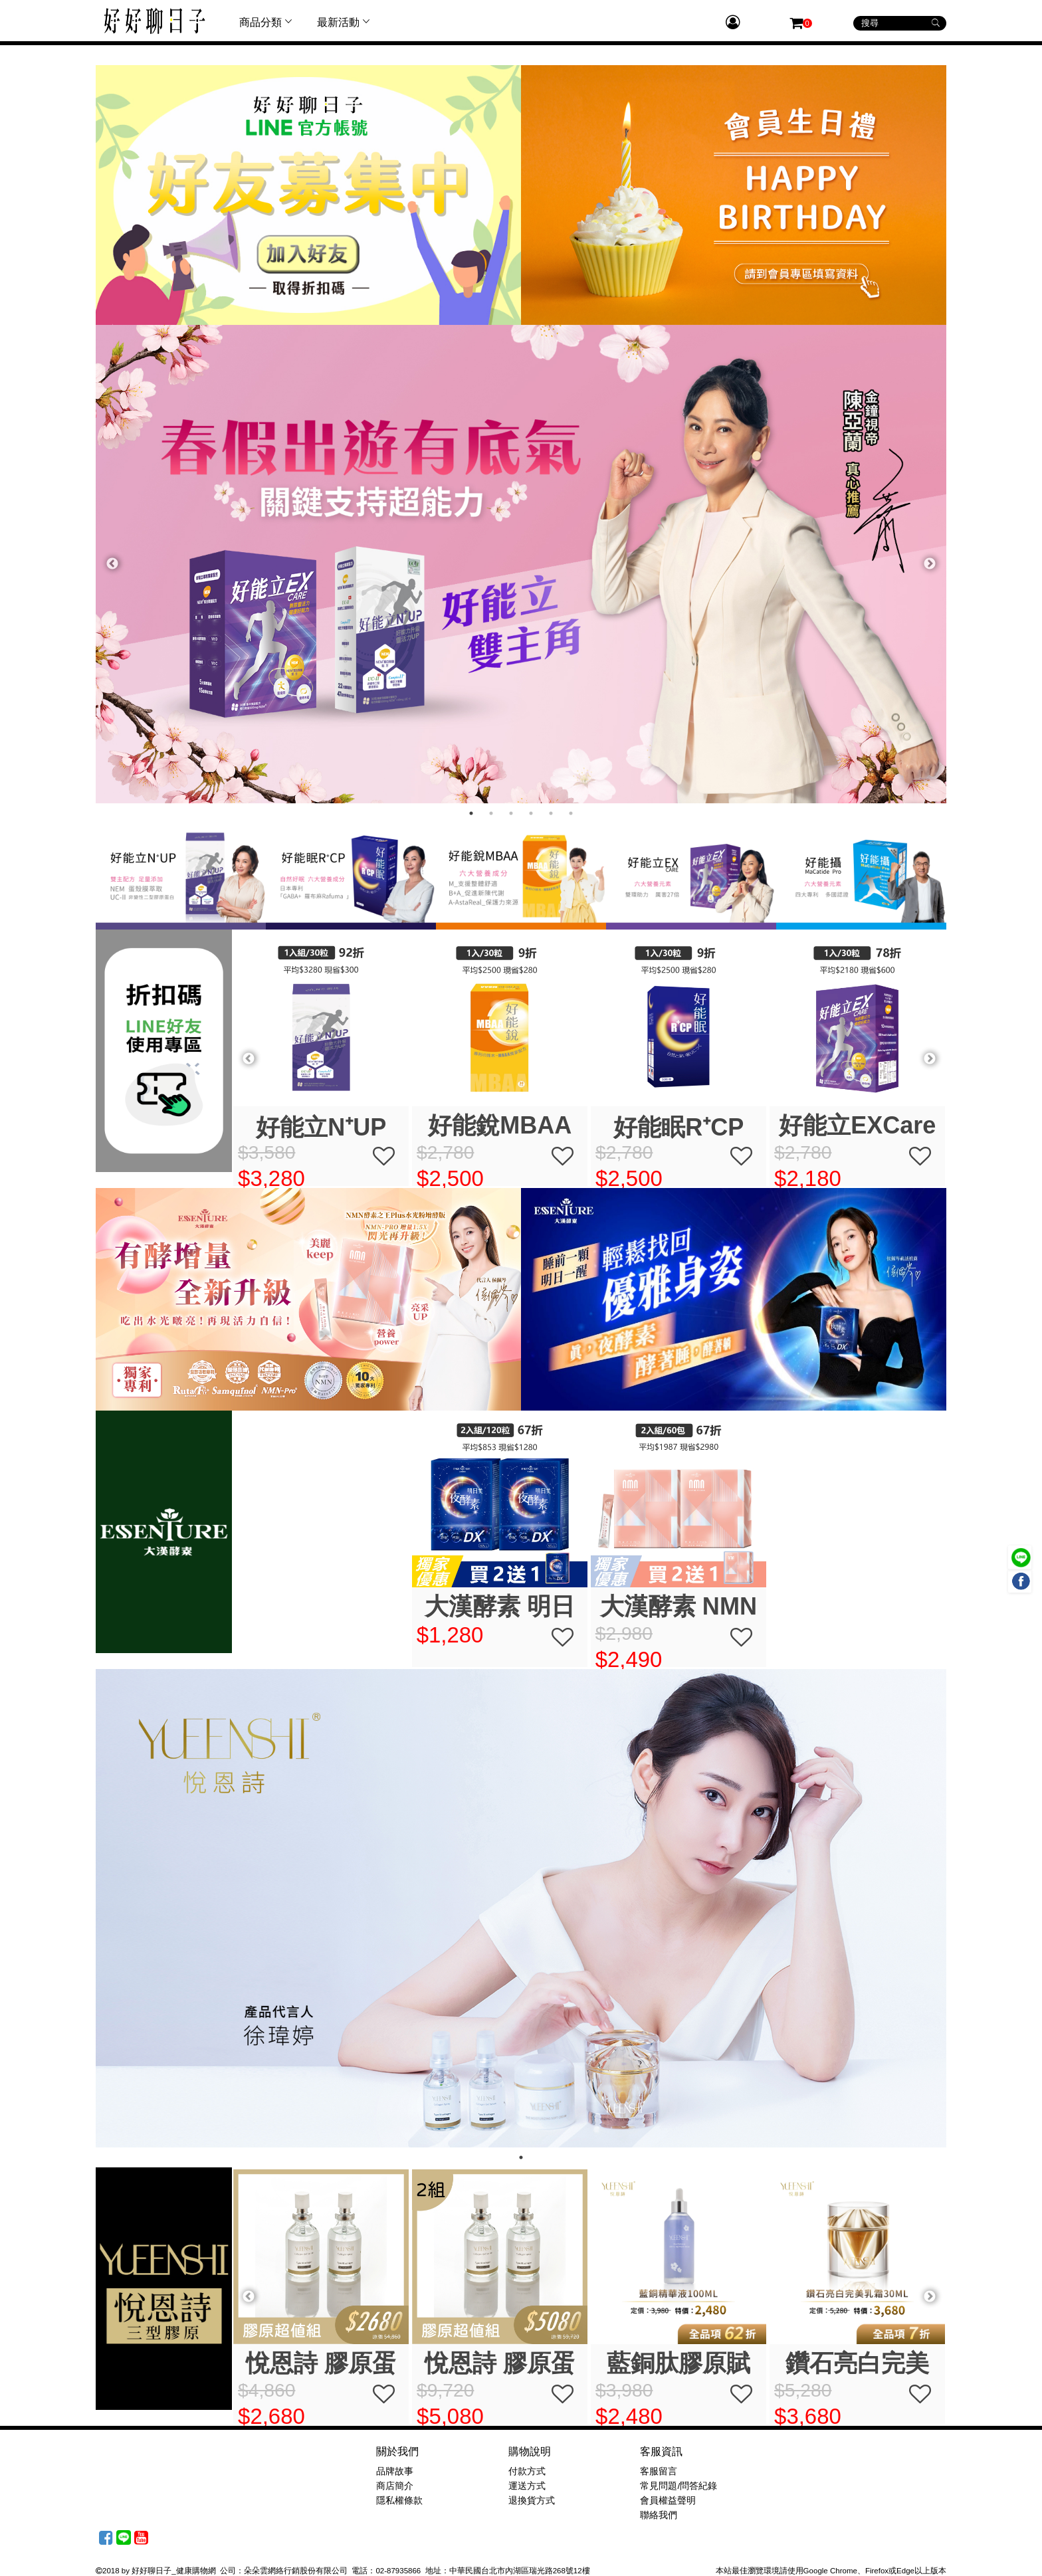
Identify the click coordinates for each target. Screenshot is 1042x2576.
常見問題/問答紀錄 (678, 2486)
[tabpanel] (521, 564)
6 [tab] (570, 813)
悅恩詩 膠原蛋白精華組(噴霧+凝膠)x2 (678, 2363)
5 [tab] (551, 813)
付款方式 (527, 2471)
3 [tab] (511, 813)
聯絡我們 (658, 2515)
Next (929, 564)
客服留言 (658, 2471)
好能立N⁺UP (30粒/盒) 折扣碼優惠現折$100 (857, 1126)
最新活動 (345, 22)
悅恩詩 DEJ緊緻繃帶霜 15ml (321, 2363)
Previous (112, 564)
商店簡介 (394, 2486)
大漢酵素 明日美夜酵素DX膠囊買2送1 (499, 1606)
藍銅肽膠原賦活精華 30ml (857, 2363)
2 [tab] (491, 813)
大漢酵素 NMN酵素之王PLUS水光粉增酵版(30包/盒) (678, 1606)
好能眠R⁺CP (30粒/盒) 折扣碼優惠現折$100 (321, 1126)
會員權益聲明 (668, 2501)
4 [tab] (531, 813)
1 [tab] (471, 813)
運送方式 (527, 2486)
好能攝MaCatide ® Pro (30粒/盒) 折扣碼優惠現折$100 (678, 1125)
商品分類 (267, 22)
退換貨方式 (531, 2501)
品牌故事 (394, 2471)
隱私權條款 (399, 2501)
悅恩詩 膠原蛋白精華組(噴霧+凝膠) (499, 2363)
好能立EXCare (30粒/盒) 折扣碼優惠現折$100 (499, 1125)
